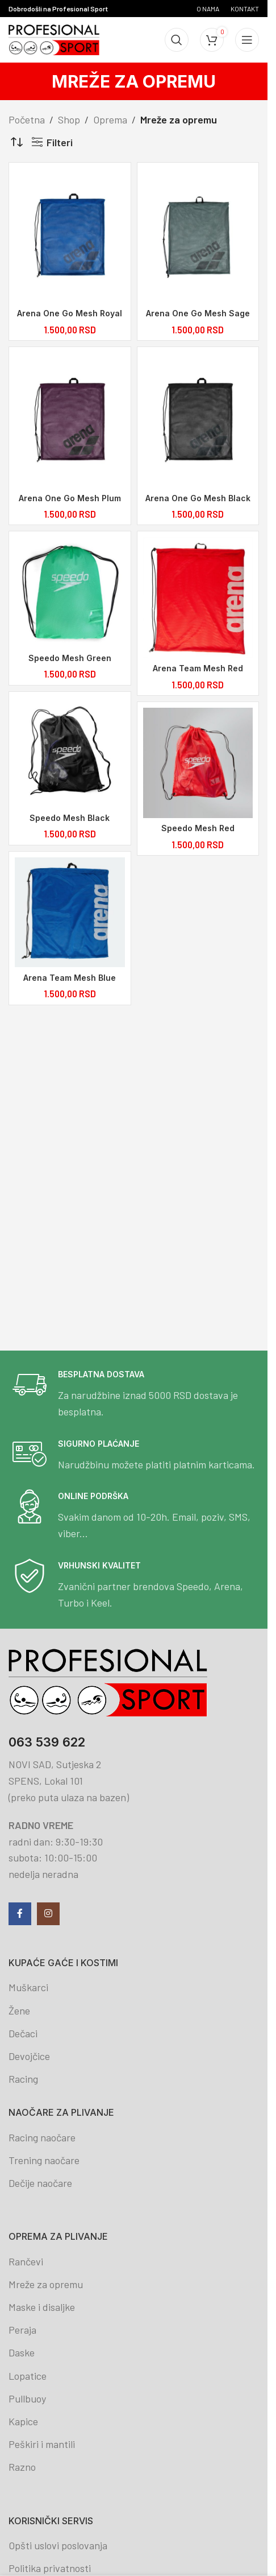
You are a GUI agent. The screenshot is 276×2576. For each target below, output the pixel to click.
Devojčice (29, 2056)
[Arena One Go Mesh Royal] (70, 235)
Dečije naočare (40, 2183)
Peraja (22, 2329)
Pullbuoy (27, 2398)
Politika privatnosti (50, 2568)
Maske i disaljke (42, 2307)
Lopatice (28, 2375)
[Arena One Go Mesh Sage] (199, 235)
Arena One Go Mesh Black (199, 499)
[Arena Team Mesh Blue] (70, 917)
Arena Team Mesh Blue (69, 982)
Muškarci (28, 1987)
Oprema (110, 119)
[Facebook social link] (20, 1913)
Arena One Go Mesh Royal (69, 313)
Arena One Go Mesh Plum (70, 499)
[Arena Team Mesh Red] (199, 600)
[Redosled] (17, 142)
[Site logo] (54, 38)
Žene (19, 2010)
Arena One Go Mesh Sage (199, 313)
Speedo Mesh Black (70, 821)
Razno (22, 2467)
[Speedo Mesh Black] (70, 756)
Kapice (23, 2421)
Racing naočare (42, 2137)
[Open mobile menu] (247, 39)
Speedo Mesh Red (199, 832)
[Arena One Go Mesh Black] (199, 421)
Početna (27, 119)
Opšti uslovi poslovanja (58, 2545)
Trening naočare (44, 2160)
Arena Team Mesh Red (199, 671)
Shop (69, 119)
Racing (23, 2079)
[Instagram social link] (48, 1913)
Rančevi (26, 2261)
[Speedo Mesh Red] (199, 766)
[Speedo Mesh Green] (70, 595)
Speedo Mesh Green (69, 660)
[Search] (176, 39)
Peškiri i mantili (42, 2444)
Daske (22, 2352)
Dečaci (23, 2033)
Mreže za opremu (46, 2284)
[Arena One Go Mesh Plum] (70, 421)
